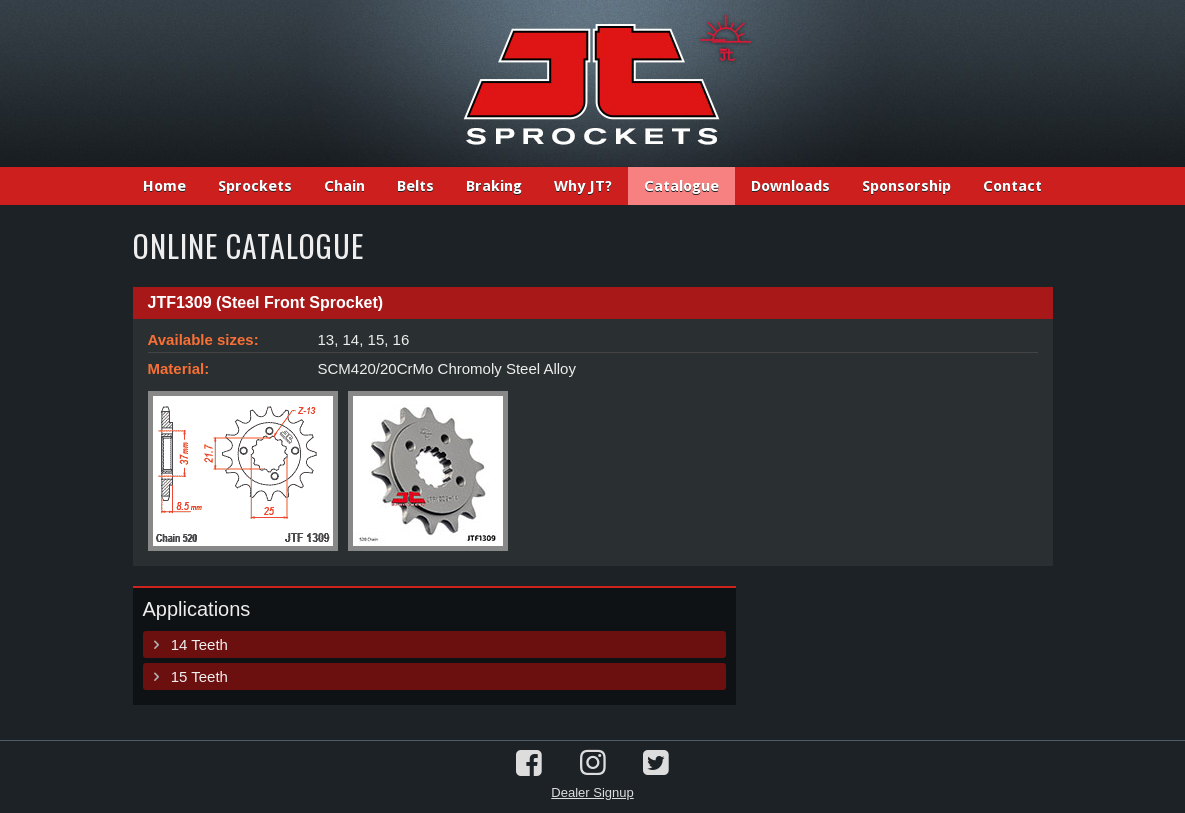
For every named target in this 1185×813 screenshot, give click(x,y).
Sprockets (255, 186)
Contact (1012, 186)
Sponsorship (906, 186)
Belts (415, 186)
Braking (494, 186)
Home (164, 186)
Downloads (790, 186)
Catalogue (681, 186)
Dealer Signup (592, 792)
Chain (344, 186)
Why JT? (583, 186)
